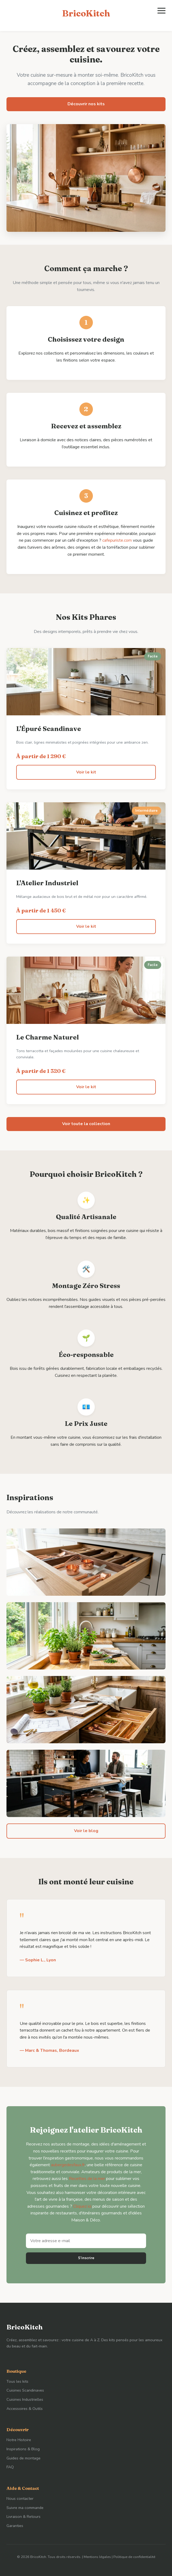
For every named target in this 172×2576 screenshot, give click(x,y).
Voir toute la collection (86, 1124)
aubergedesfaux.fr (68, 2165)
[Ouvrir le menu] (161, 10)
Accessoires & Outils (24, 2408)
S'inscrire (86, 2258)
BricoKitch (86, 13)
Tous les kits (17, 2381)
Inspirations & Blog (23, 2449)
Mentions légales (97, 2556)
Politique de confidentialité (134, 2556)
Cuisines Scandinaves (25, 2390)
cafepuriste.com (117, 540)
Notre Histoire (18, 2439)
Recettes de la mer (87, 2179)
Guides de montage (23, 2458)
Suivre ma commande (24, 2507)
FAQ (10, 2467)
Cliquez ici (82, 2206)
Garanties (14, 2525)
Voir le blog (86, 1831)
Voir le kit (86, 772)
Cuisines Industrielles (24, 2399)
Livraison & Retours (23, 2516)
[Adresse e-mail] (86, 2241)
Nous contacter (19, 2498)
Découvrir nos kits (86, 104)
